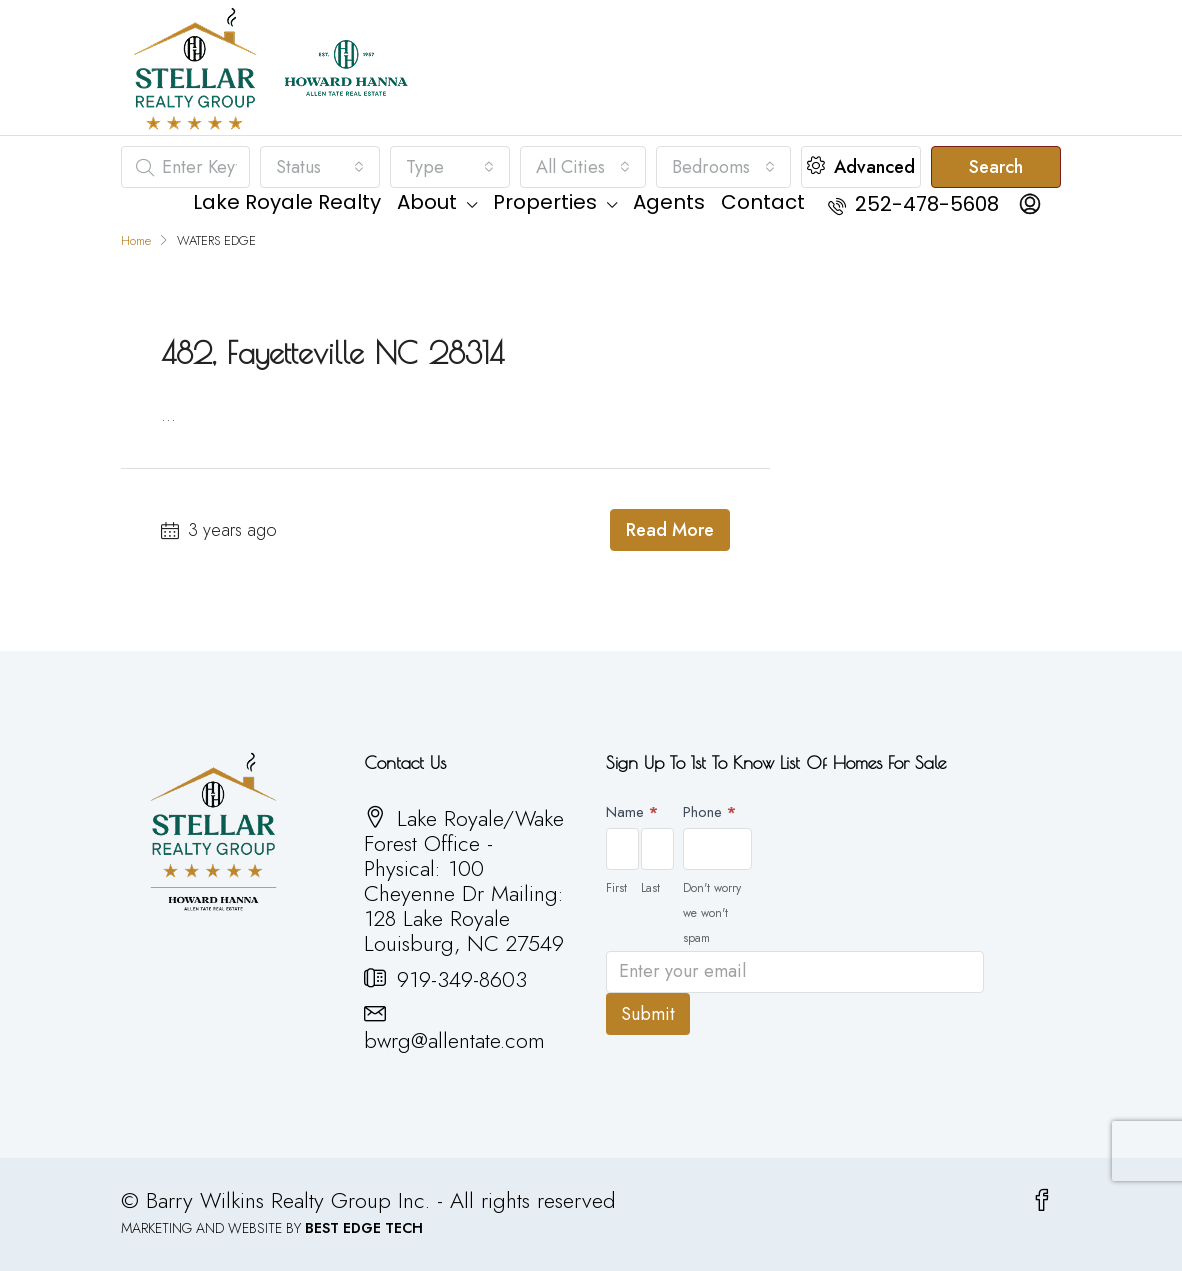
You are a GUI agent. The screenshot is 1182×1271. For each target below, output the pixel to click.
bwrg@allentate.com (454, 1040)
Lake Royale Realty (287, 202)
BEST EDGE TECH (364, 1228)
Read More (670, 530)
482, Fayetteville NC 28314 (332, 352)
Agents (669, 202)
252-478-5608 (913, 204)
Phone (709, 812)
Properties (545, 202)
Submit (648, 1014)
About (427, 202)
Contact (763, 202)
